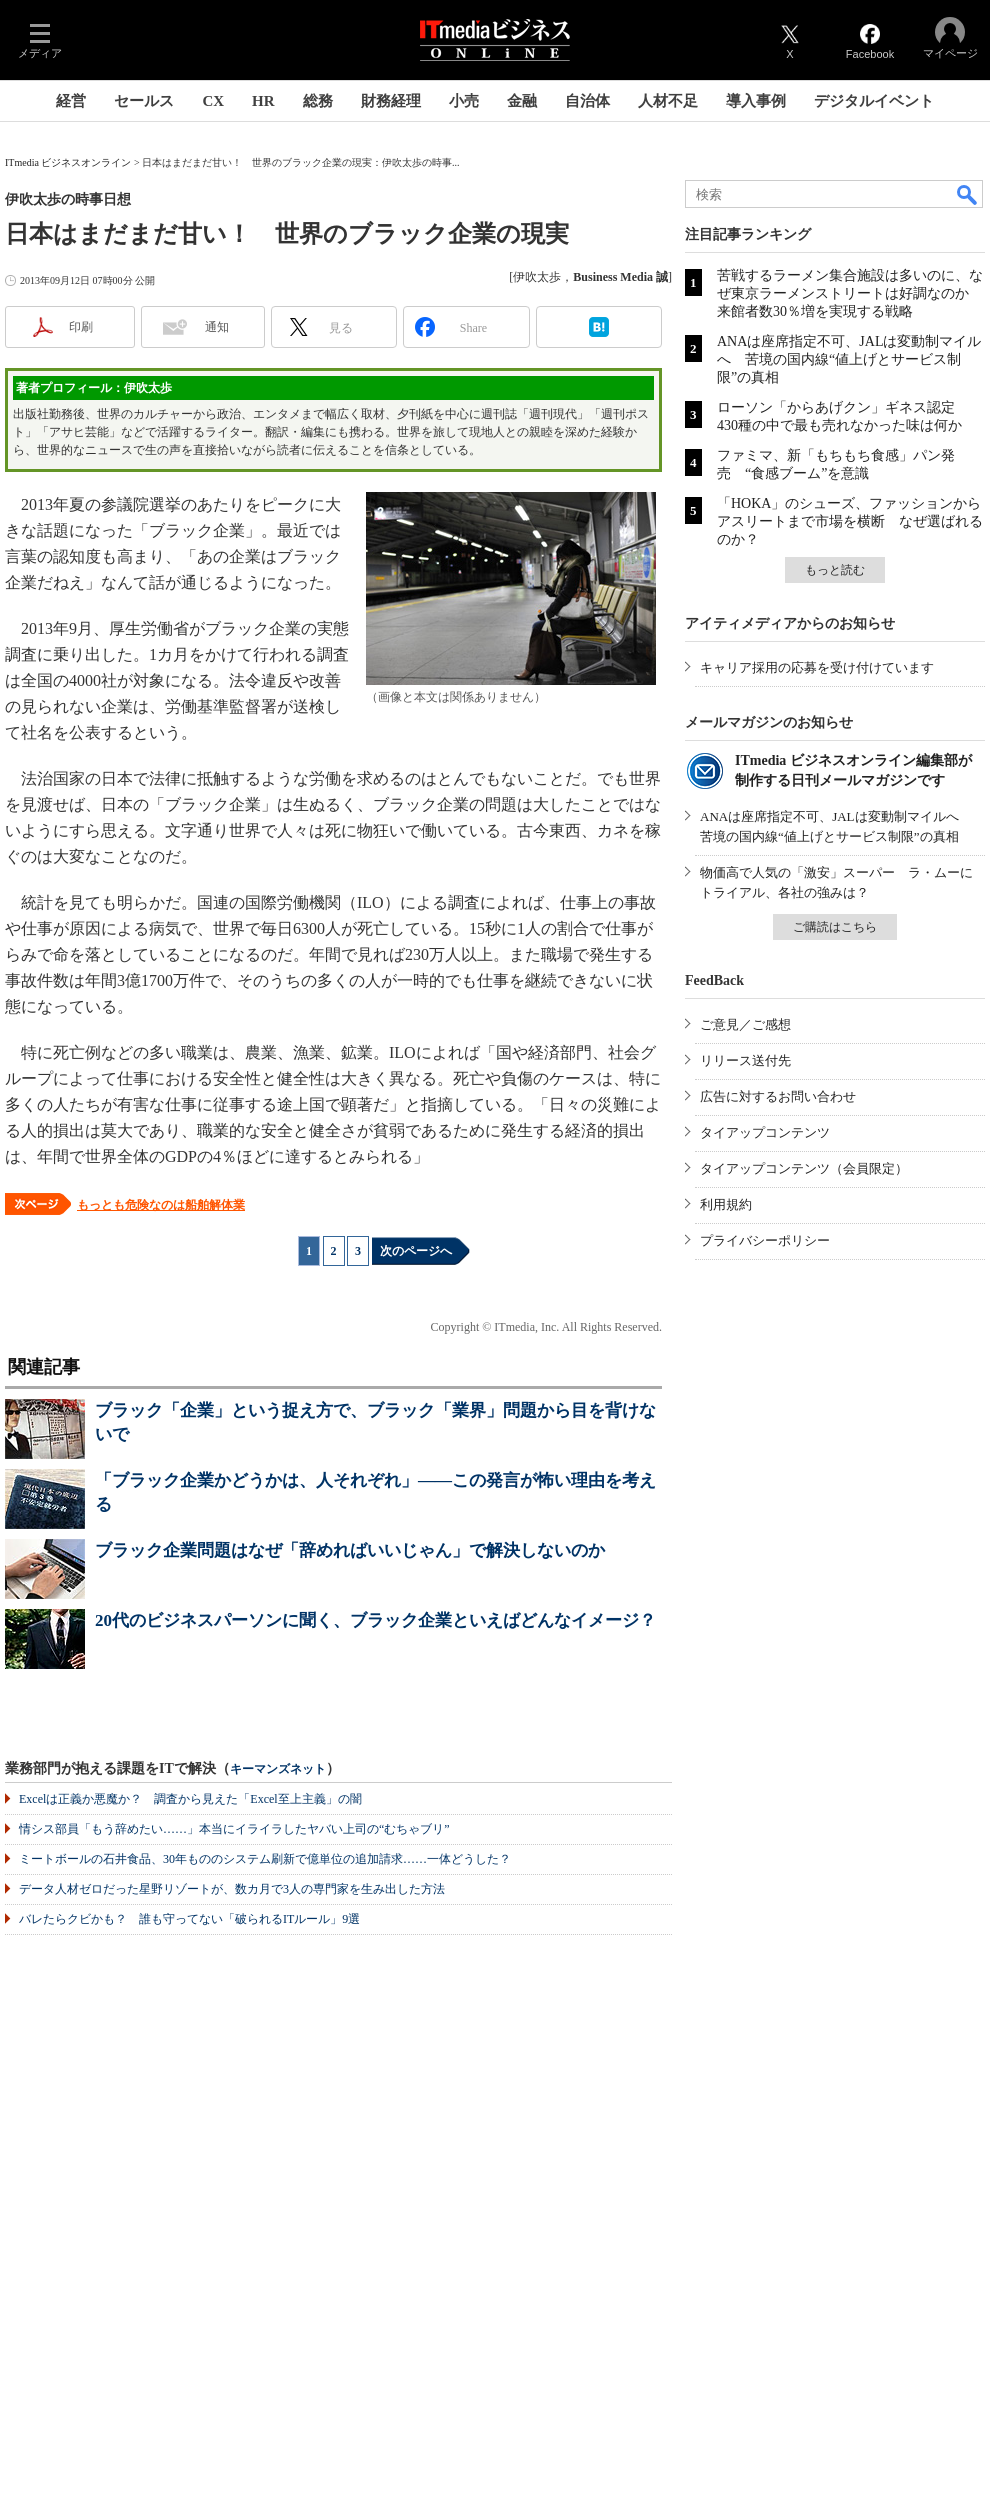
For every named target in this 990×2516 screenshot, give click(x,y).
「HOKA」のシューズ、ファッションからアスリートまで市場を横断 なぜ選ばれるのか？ (850, 521)
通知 (217, 327)
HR (263, 101)
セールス (144, 101)
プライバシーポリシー (765, 1240)
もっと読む (835, 570)
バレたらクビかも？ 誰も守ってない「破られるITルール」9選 (189, 1919)
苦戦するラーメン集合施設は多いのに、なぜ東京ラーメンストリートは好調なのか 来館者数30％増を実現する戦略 (850, 293)
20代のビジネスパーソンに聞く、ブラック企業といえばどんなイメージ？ (375, 1620)
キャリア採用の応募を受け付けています (817, 667)
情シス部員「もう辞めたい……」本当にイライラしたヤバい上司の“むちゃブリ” (234, 1829)
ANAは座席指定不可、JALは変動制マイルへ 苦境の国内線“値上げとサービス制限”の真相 (849, 359)
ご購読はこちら (835, 927)
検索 (968, 194)
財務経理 (391, 101)
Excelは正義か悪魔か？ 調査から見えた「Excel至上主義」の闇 (190, 1799)
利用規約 (726, 1204)
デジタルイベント (874, 101)
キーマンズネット (278, 1769)
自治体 (587, 101)
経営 (71, 101)
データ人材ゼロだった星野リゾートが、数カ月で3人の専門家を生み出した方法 (232, 1889)
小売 (464, 101)
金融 (522, 101)
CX (213, 101)
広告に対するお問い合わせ (778, 1096)
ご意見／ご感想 (745, 1024)
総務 (318, 101)
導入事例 (756, 101)
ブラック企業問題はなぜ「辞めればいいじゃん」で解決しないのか (350, 1550)
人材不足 (668, 101)
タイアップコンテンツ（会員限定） (804, 1168)
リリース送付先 (745, 1060)
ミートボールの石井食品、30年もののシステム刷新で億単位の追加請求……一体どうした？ (265, 1859)
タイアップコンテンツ (765, 1132)
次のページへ (416, 1251)
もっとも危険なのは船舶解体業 (161, 1205)
